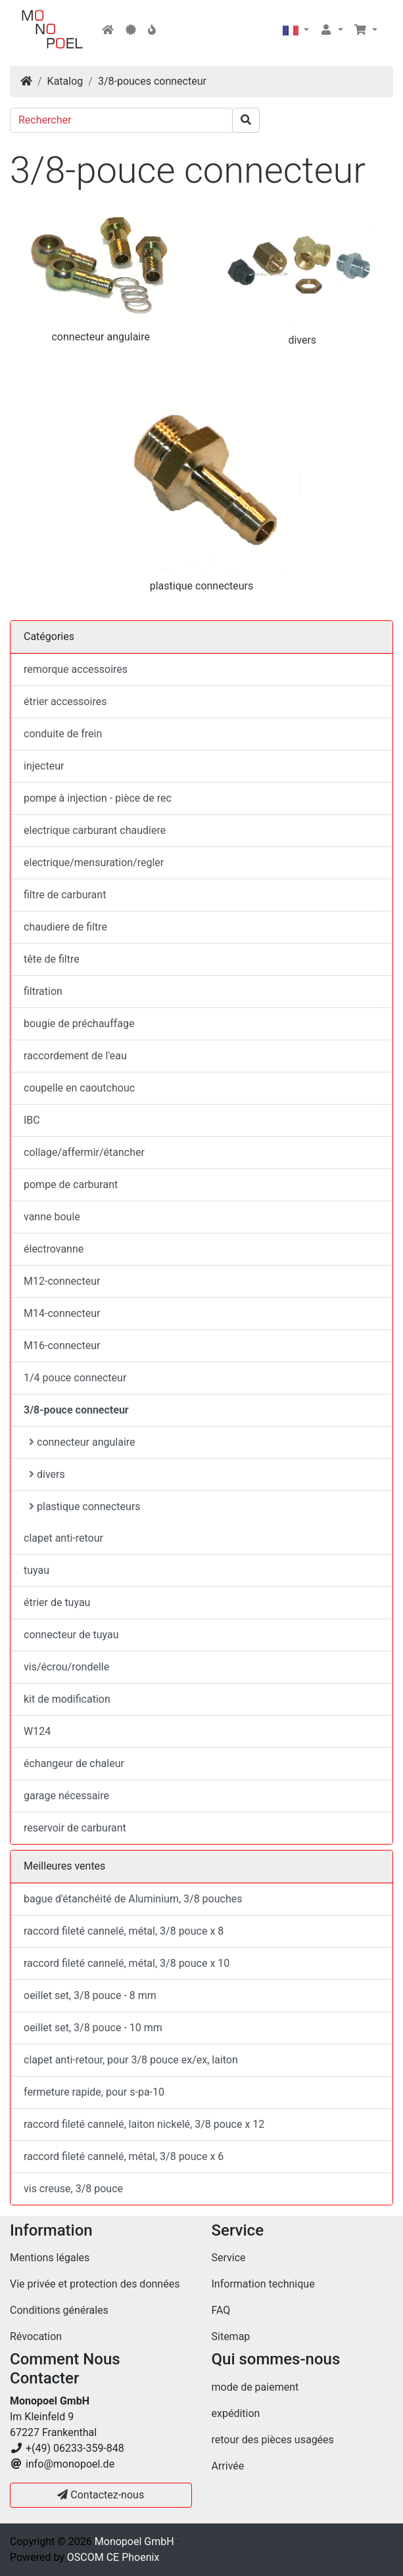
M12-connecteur (62, 1281)
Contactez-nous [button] (100, 2495)
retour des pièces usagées (273, 2439)
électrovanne (53, 1249)
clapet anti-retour (63, 1538)
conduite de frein (63, 733)
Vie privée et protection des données (94, 2284)
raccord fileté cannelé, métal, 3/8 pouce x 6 (124, 2156)
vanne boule (52, 1216)
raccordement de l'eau (75, 1055)
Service (229, 2257)
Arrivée (228, 2466)
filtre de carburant (65, 894)
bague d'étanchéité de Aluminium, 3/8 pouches (133, 1899)
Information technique (263, 2284)
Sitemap (231, 2336)
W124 (37, 1731)
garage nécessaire (66, 1795)
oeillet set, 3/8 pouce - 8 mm (90, 1995)
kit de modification (67, 1699)
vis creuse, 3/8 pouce (73, 2188)
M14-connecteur (62, 1313)
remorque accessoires (76, 669)
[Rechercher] (121, 120)
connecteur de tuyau (71, 1634)
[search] (246, 120)
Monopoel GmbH (134, 2541)
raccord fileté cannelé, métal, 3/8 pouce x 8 (124, 1931)
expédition (236, 2413)
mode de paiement (255, 2387)
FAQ (221, 2310)
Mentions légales (49, 2257)
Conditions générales (59, 2310)
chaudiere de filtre (65, 927)
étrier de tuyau (57, 1602)
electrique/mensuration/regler (94, 862)
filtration (43, 991)
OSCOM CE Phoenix (113, 2557)
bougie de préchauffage (79, 1023)
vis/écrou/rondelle (66, 1667)
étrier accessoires (65, 701)
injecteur (44, 766)
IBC (32, 1120)
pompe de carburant (71, 1184)
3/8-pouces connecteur (152, 81)
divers (302, 340)
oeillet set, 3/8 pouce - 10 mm (93, 2027)
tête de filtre (52, 959)
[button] (295, 30)
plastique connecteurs (202, 586)
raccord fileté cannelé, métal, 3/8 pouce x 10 (126, 1963)
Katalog (65, 81)
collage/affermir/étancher (84, 1152)
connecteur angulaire (100, 337)
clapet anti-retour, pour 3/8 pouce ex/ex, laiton (131, 2060)
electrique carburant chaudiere (95, 830)
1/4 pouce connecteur (75, 1377)
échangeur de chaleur (74, 1763)
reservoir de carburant (75, 1828)
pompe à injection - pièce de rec (98, 798)
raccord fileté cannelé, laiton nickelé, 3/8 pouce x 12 (144, 2124)
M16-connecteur (62, 1345)
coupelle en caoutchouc (79, 1088)
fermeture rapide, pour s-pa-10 (94, 2092)
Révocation (36, 2336)
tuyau (36, 1570)
